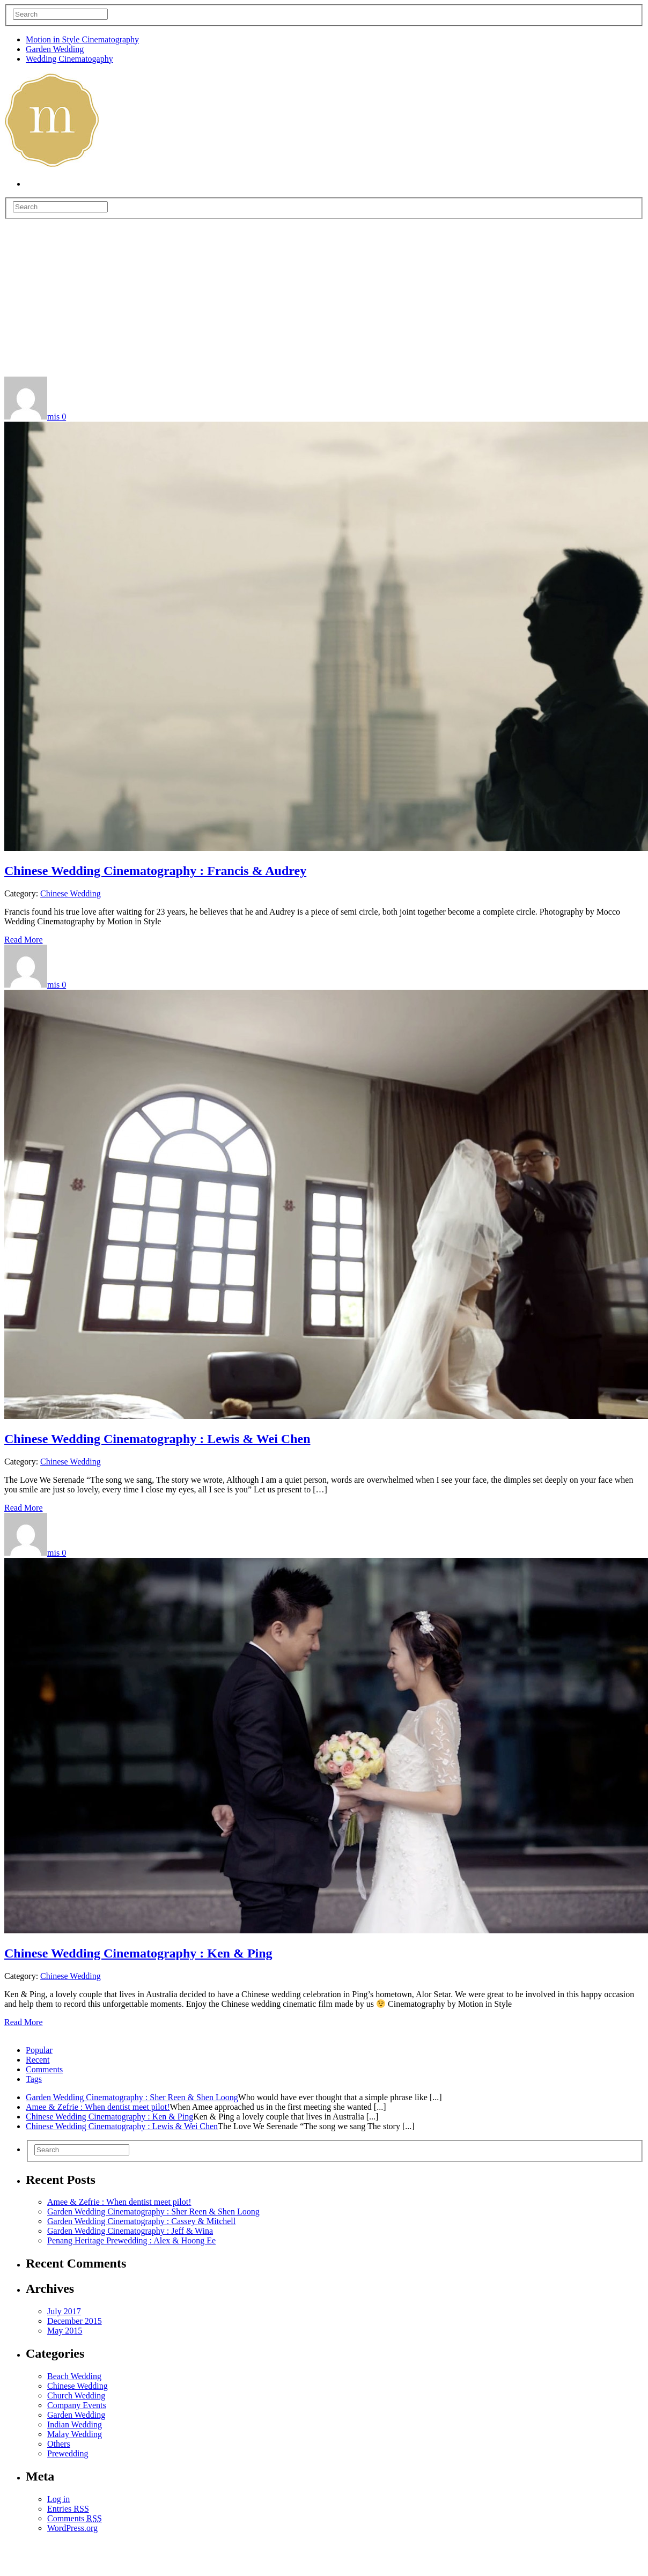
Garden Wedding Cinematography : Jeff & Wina (130, 2230)
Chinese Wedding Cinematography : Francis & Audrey (155, 871)
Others (58, 2443)
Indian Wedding (74, 2424)
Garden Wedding (55, 49)
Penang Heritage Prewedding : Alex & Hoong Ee (131, 2240)
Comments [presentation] (44, 2069)
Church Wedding (76, 2395)
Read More (23, 939)
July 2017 (64, 2311)
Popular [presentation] (39, 2050)
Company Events (76, 2405)
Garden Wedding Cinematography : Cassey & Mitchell (141, 2221)
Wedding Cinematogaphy (69, 58)
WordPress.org (72, 2528)
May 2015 (64, 2330)
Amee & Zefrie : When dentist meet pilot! (98, 2106)
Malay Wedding (74, 2434)
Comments (74, 2518)
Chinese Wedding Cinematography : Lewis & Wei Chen (157, 1439)
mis (53, 416)
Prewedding (67, 2453)
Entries (68, 2508)
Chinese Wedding (70, 893)
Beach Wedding (74, 2376)
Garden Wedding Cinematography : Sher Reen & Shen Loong (132, 2097)
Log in (58, 2499)
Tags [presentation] (34, 2079)
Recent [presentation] (37, 2059)
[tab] (335, 2050)
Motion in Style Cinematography (82, 39)
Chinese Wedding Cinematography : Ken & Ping (138, 1953)
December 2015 (74, 2320)
